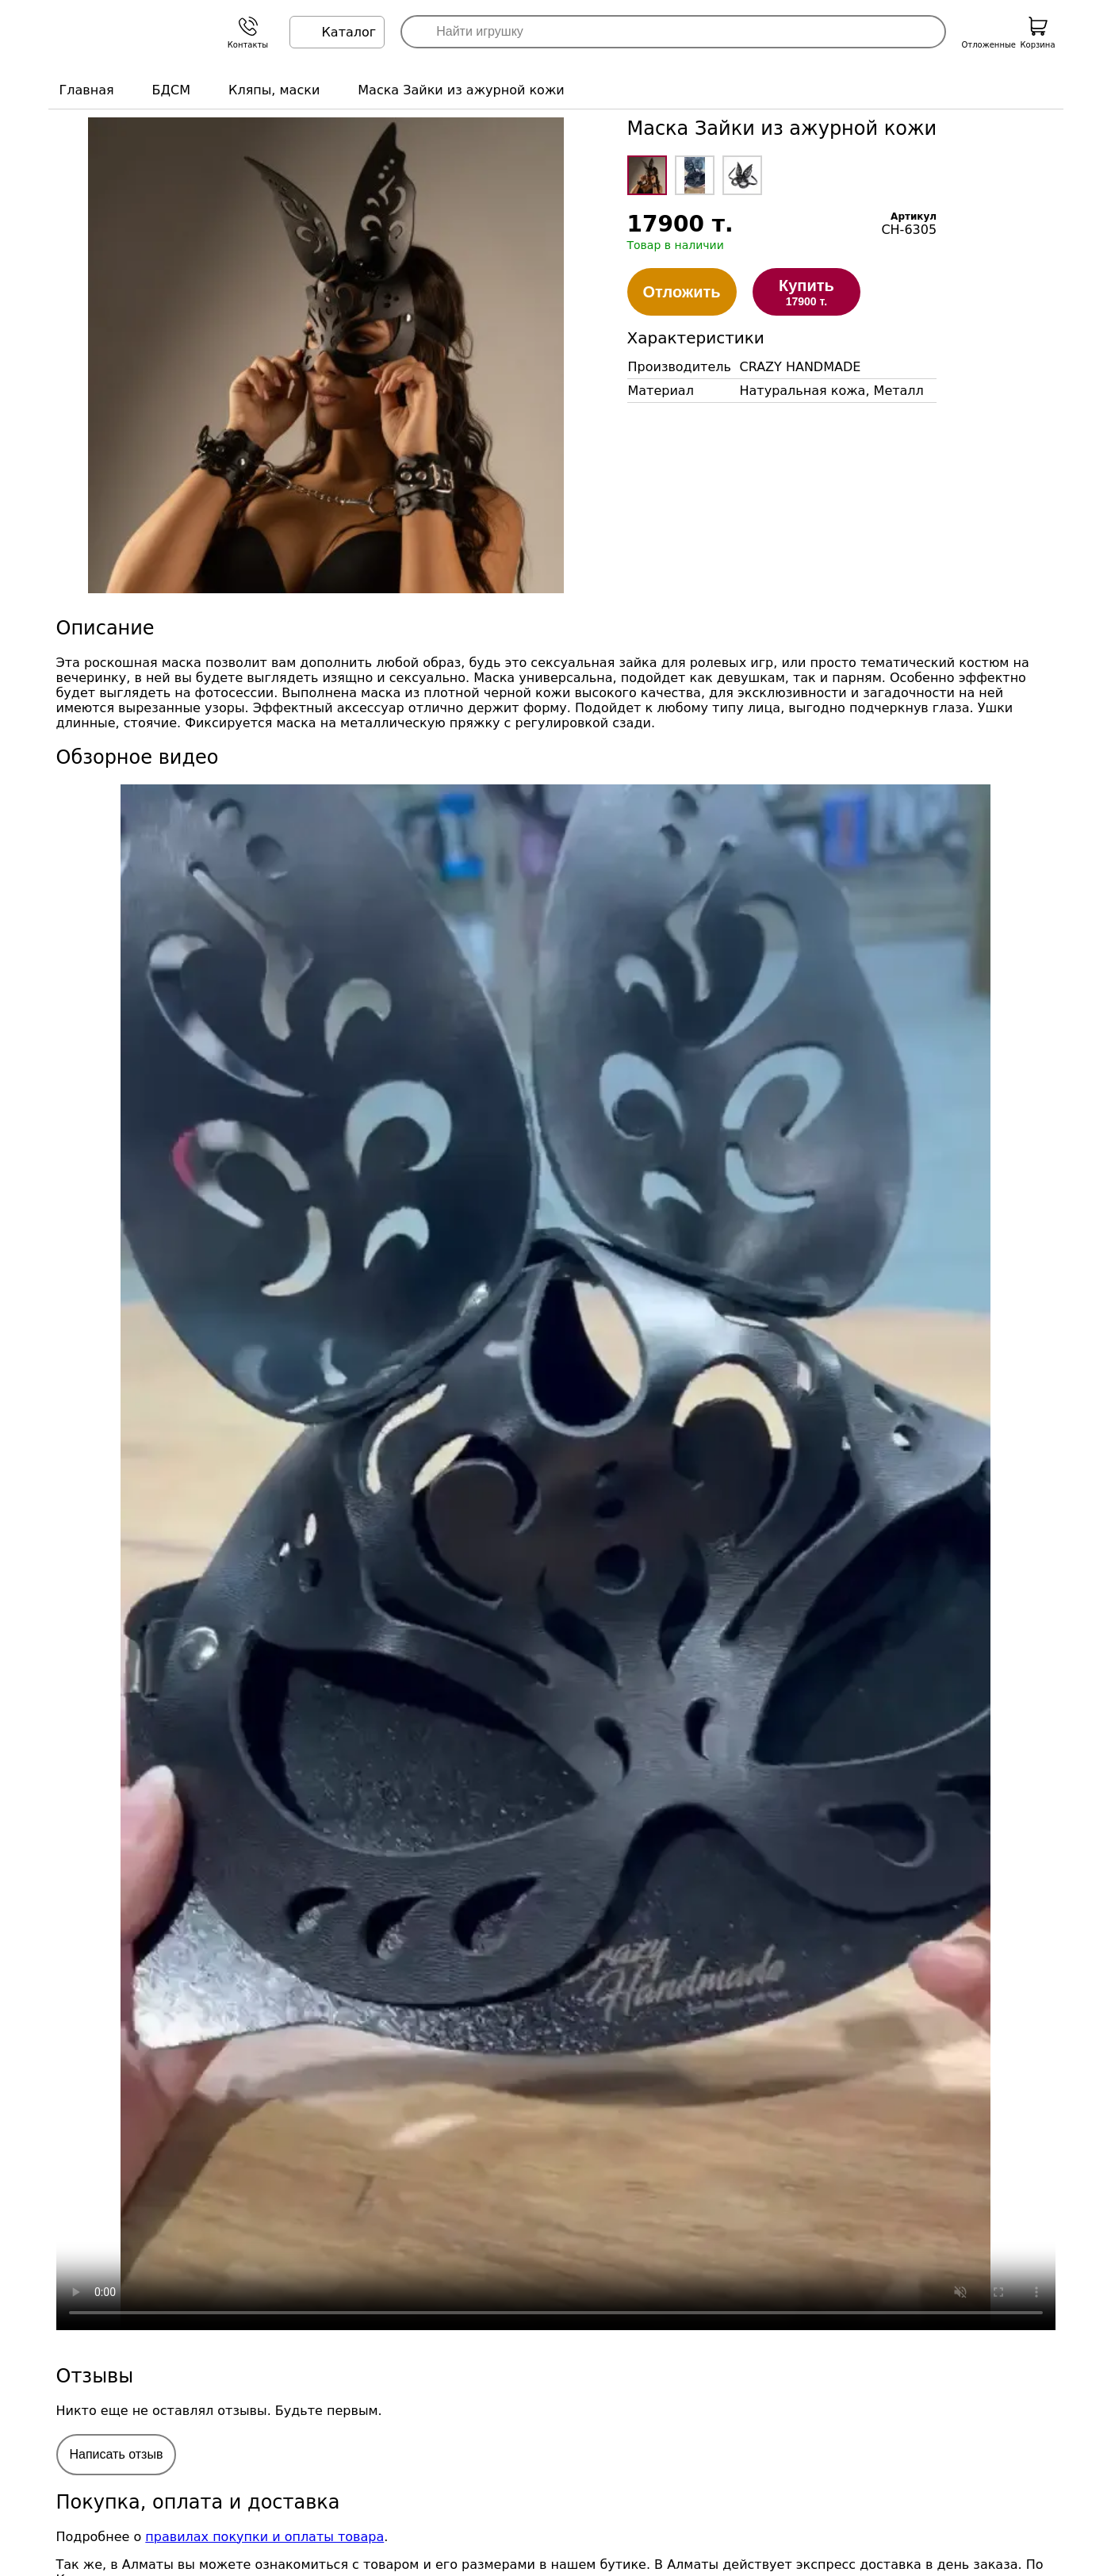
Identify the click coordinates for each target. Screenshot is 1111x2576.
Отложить (682, 292)
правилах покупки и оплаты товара (264, 2536)
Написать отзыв (116, 2454)
